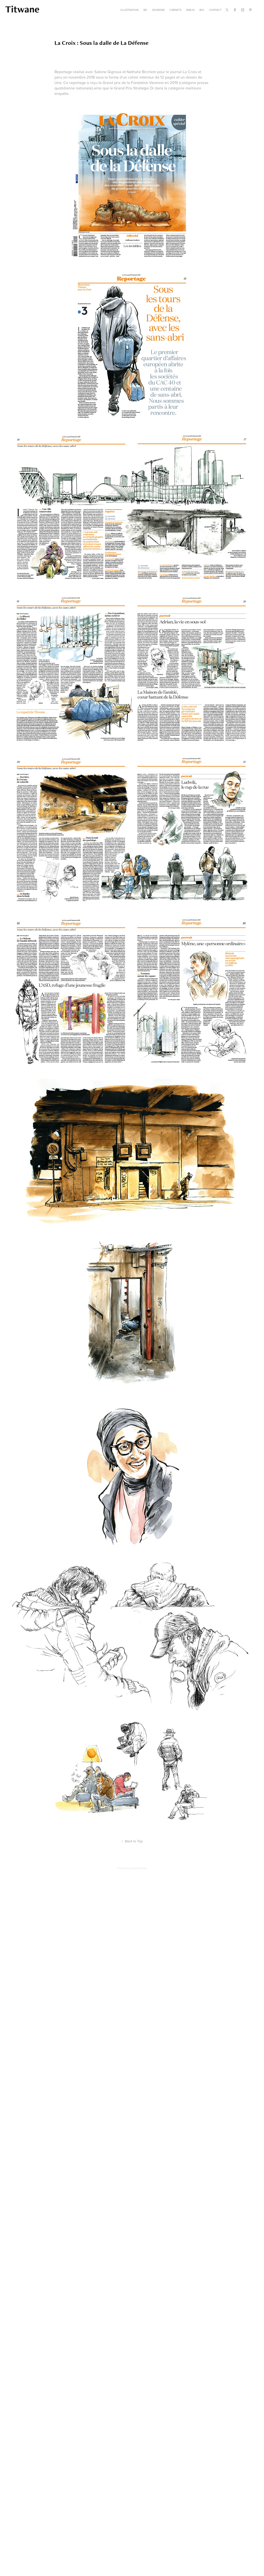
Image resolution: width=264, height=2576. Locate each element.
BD (145, 10)
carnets (175, 10)
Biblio (190, 10)
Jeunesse (158, 10)
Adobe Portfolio (138, 1868)
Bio (201, 10)
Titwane (22, 9)
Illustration (129, 10)
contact (215, 10)
